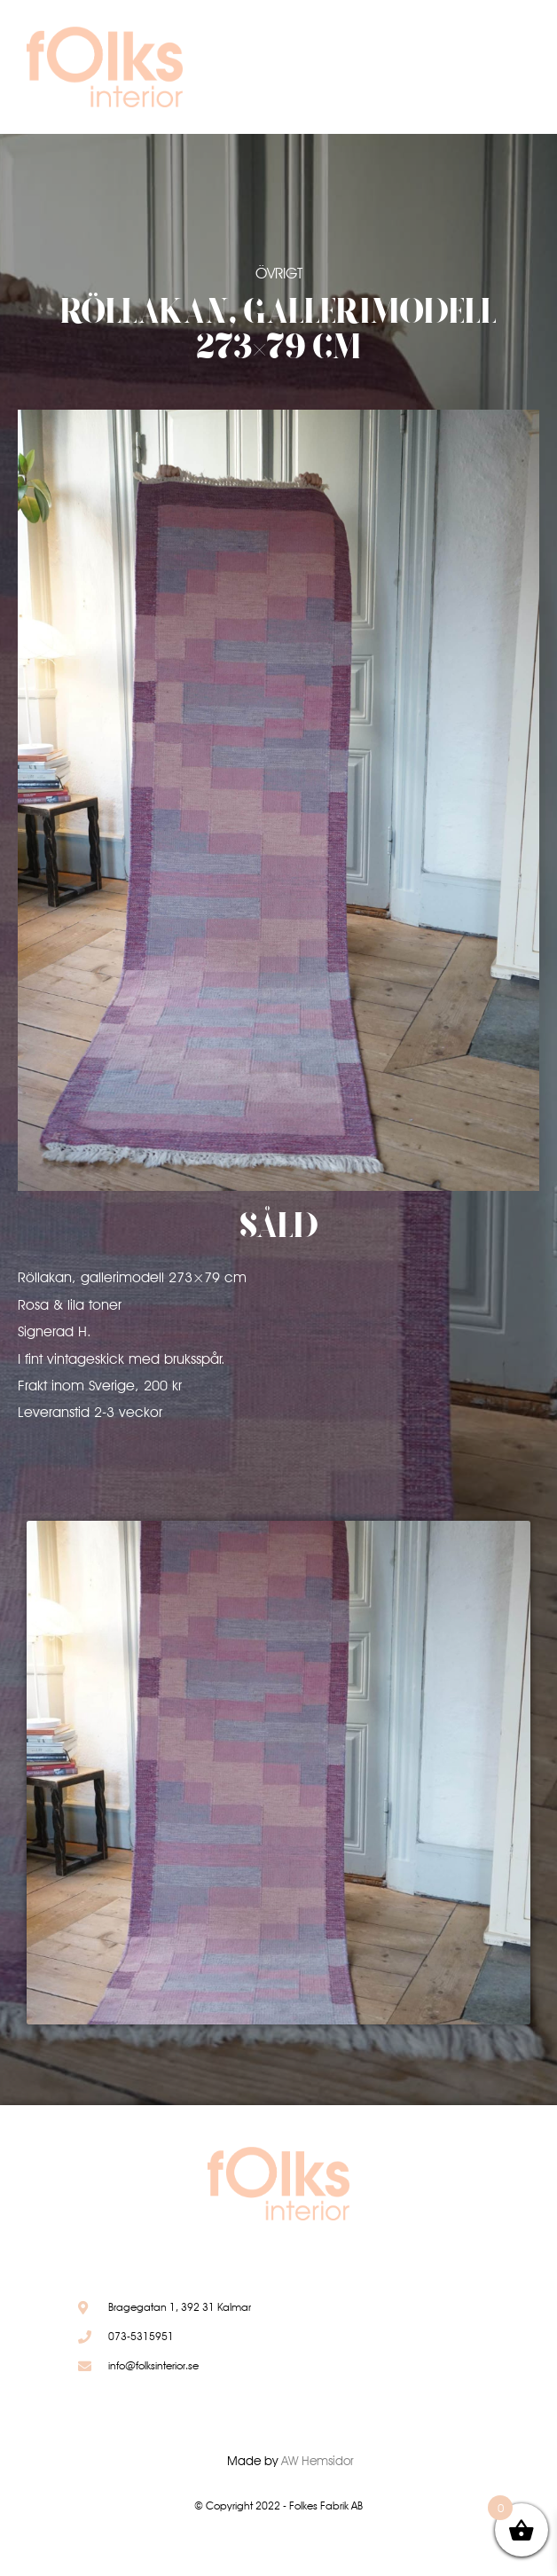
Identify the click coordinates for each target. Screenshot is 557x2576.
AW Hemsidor (317, 2461)
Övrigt (278, 273)
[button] (473, 71)
